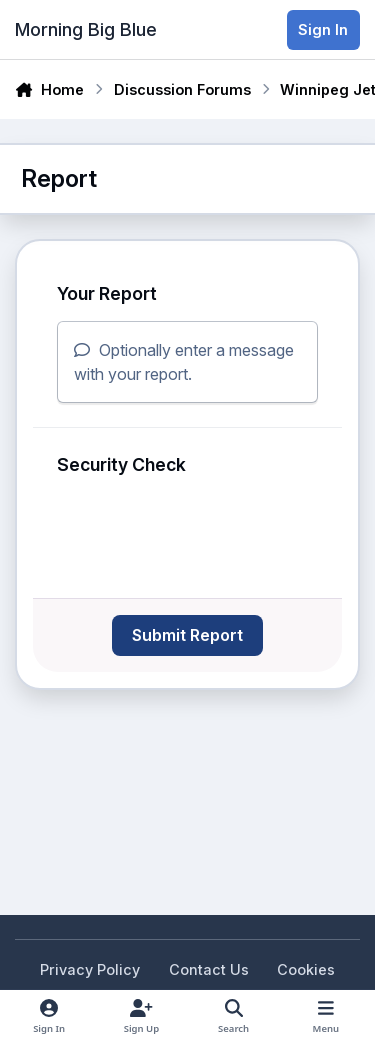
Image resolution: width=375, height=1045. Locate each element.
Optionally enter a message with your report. (184, 362)
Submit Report (187, 635)
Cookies (306, 969)
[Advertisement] (175, 788)
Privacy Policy (90, 969)
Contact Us (209, 969)
